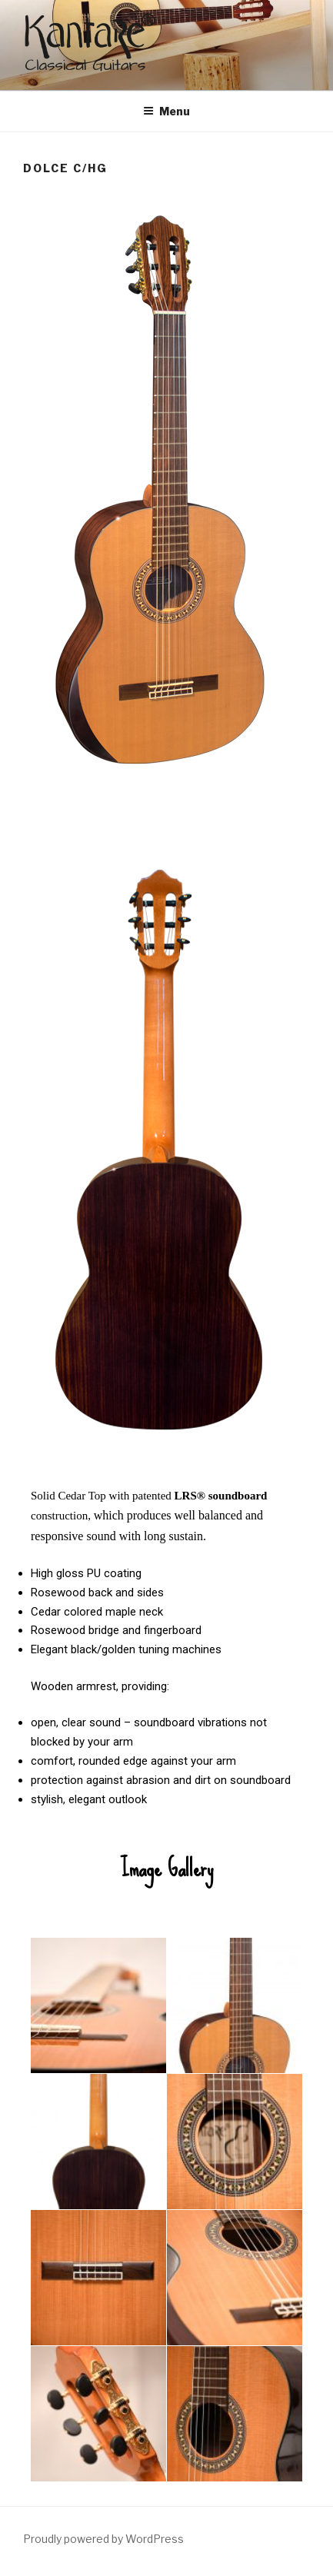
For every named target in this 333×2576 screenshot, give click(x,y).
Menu (166, 111)
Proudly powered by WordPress (103, 2538)
